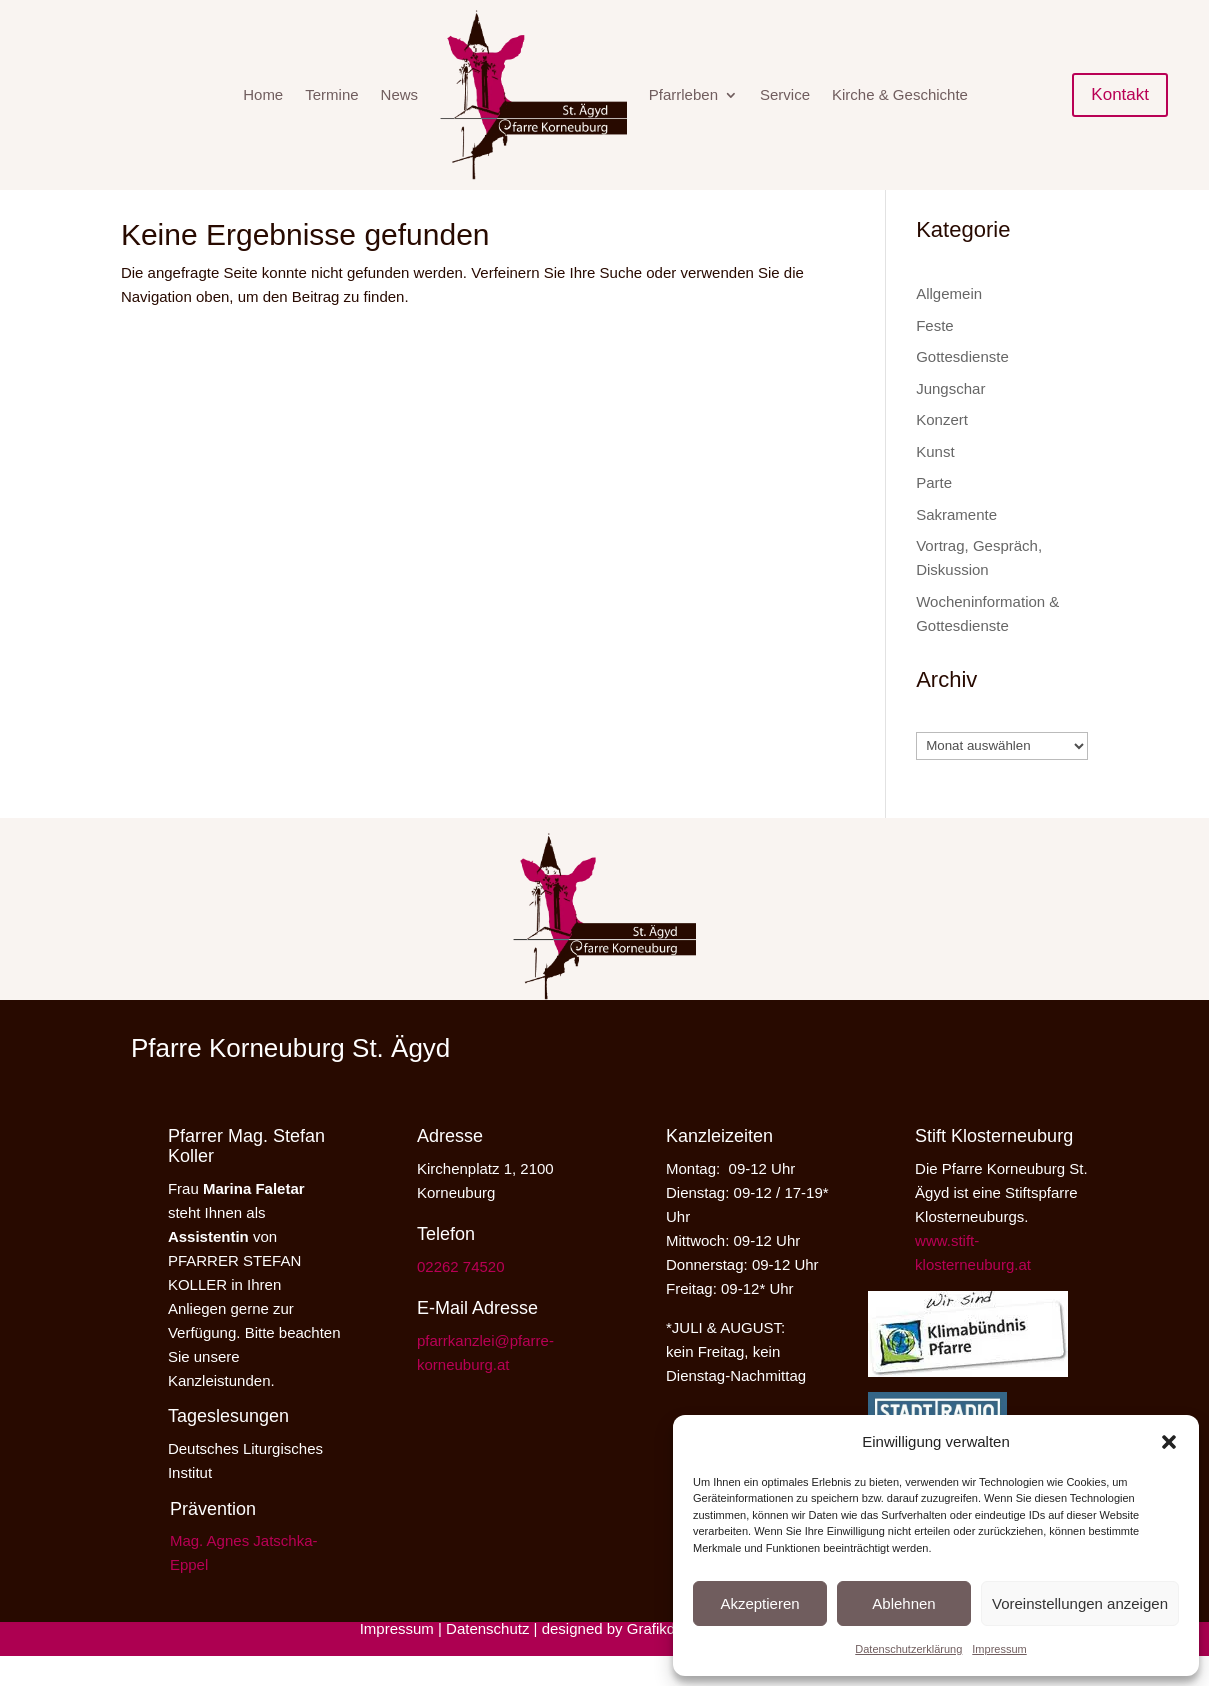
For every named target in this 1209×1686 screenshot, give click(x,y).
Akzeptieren (759, 1603)
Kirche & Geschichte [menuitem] (900, 94)
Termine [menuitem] (331, 94)
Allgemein (949, 323)
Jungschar (950, 418)
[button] (1169, 1442)
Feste (935, 355)
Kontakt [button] (1120, 94)
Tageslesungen (228, 1446)
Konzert (942, 449)
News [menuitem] (400, 94)
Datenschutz (487, 1658)
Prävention (213, 1539)
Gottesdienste (962, 386)
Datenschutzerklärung (908, 1649)
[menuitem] (533, 95)
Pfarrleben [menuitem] (683, 94)
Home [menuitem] (263, 94)
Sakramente (956, 544)
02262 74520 (461, 1296)
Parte (934, 512)
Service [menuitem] (785, 94)
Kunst (935, 481)
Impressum (999, 1649)
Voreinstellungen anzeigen (1080, 1603)
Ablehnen (903, 1603)
